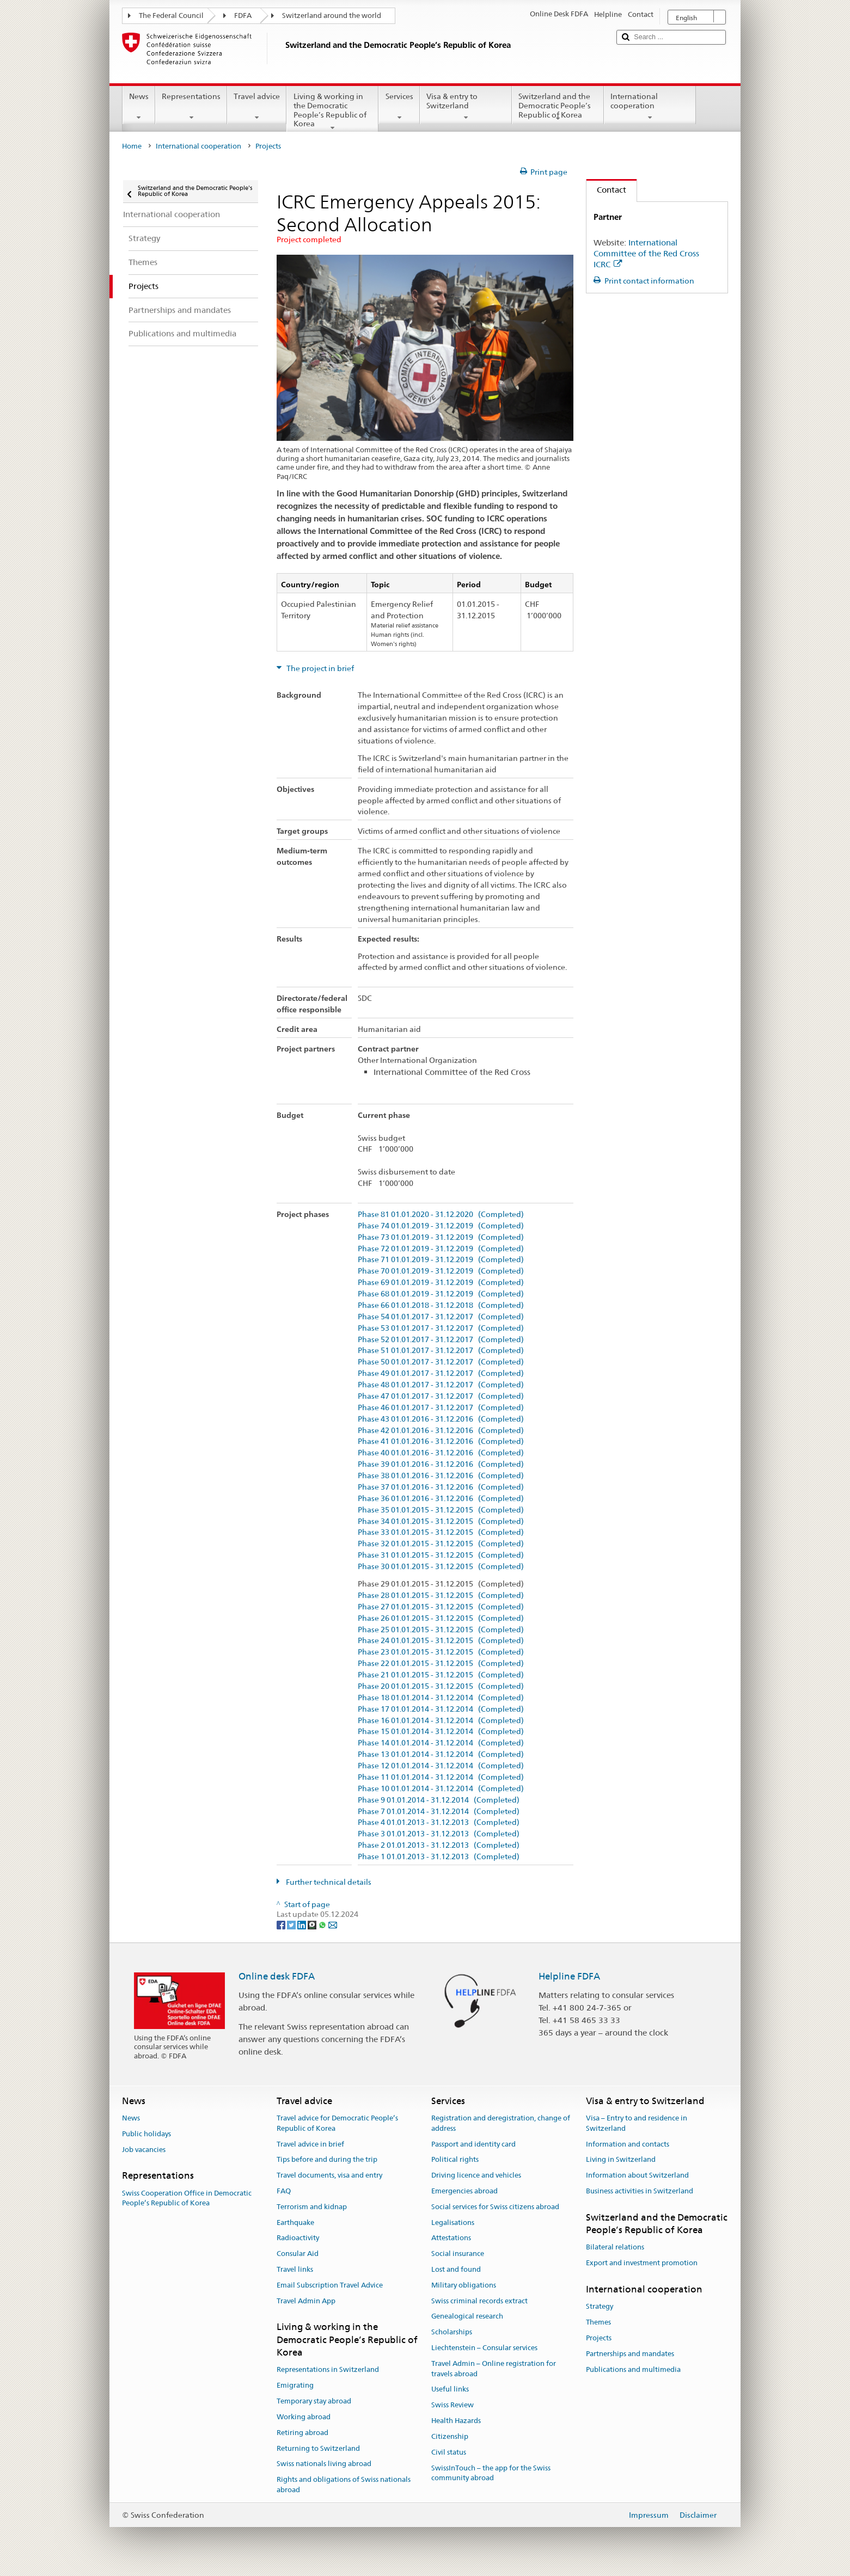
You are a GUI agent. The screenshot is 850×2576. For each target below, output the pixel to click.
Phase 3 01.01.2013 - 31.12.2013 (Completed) (438, 1834)
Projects (598, 2338)
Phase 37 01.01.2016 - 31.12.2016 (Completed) (441, 1487)
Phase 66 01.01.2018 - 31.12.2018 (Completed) (441, 1305)
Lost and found (456, 2269)
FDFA (243, 15)
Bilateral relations (615, 2247)
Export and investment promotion (642, 2263)
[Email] (332, 1924)
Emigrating (295, 2386)
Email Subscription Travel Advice (330, 2285)
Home (132, 146)
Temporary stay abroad (314, 2401)
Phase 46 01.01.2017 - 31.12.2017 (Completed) (441, 1408)
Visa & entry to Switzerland (465, 106)
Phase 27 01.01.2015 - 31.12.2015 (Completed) (441, 1607)
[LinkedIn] (302, 1924)
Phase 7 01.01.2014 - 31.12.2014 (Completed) (438, 1811)
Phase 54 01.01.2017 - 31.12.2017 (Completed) (441, 1317)
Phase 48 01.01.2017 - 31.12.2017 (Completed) (441, 1385)
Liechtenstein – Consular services (484, 2348)
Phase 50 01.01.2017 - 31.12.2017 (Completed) (441, 1362)
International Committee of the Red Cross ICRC (646, 253)
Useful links (450, 2390)
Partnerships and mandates (630, 2354)
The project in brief (319, 668)
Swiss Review (452, 2405)
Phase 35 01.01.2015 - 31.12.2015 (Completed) (441, 1510)
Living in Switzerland (621, 2160)
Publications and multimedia (633, 2369)
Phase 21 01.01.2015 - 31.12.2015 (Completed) (441, 1675)
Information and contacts (627, 2144)
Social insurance (457, 2253)
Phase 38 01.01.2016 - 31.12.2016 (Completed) (441, 1476)
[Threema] (313, 1924)
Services (399, 106)
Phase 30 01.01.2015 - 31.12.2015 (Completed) (441, 1567)
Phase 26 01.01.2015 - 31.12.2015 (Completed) (441, 1618)
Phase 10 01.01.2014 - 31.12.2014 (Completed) (441, 1789)
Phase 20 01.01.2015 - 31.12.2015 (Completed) (441, 1686)
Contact (606, 190)
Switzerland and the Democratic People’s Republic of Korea (557, 107)
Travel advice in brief (310, 2144)
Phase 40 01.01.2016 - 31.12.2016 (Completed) (441, 1453)
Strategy (599, 2307)
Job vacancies (144, 2149)
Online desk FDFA (277, 1976)
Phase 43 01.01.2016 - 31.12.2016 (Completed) (441, 1419)
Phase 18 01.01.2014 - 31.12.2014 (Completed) (441, 1698)
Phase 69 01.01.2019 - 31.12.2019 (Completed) (441, 1282)
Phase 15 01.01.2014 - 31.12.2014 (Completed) (441, 1731)
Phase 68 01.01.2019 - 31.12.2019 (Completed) (441, 1294)
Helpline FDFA (569, 1976)
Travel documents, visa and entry (329, 2175)
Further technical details (327, 1882)
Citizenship (449, 2436)
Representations (191, 106)
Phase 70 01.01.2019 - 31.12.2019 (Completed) (441, 1271)
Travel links (295, 2269)
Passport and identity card (473, 2144)
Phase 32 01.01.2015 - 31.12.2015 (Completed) (441, 1544)
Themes (598, 2322)
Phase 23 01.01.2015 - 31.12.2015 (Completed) (441, 1652)
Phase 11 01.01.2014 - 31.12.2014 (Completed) (441, 1777)
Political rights (455, 2160)
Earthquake (295, 2222)
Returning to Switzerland (318, 2448)
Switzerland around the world (331, 15)
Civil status (448, 2452)
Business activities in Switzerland (639, 2191)
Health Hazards (456, 2421)
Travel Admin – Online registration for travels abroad (493, 2368)
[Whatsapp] (323, 1924)
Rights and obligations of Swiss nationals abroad (344, 2484)
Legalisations (452, 2222)
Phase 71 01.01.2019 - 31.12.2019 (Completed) (441, 1260)
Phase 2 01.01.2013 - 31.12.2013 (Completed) (438, 1845)
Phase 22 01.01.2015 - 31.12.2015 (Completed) (441, 1663)
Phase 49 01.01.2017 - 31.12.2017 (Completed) (441, 1373)
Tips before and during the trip (327, 2160)
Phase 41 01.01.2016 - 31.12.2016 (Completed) (441, 1441)
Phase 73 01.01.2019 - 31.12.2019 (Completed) (441, 1237)
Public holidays (146, 2134)
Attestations (451, 2238)
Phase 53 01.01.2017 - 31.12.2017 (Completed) (441, 1328)
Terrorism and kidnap (312, 2207)
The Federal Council (171, 15)
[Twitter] (292, 1924)
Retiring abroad (302, 2433)
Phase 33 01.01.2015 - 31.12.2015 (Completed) (441, 1532)
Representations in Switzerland (328, 2370)
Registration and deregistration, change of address (500, 2123)
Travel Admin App (306, 2301)
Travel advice (257, 106)
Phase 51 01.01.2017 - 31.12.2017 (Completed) (441, 1351)
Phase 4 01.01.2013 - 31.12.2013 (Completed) (438, 1822)
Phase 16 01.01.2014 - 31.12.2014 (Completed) (441, 1721)
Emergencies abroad (464, 2191)
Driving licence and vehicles (476, 2175)
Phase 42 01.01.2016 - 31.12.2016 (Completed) (441, 1431)
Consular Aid (298, 2253)
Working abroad (304, 2417)
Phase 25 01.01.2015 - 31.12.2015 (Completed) (441, 1630)
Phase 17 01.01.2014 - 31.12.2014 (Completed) (441, 1709)
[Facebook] (282, 1924)
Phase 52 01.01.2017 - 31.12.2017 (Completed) (441, 1340)
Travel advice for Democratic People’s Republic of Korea (337, 2123)
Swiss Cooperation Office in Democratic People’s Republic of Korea (187, 2198)
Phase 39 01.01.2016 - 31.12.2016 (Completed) (441, 1464)
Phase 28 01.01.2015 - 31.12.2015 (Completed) (441, 1595)
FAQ (284, 2191)
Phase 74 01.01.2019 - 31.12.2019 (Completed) (441, 1226)
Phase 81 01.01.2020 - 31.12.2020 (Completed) (441, 1214)
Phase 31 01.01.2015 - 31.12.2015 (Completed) (441, 1555)
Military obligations (463, 2285)
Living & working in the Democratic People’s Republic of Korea (332, 111)
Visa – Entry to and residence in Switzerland (636, 2123)
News (139, 106)
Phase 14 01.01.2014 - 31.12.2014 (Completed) (441, 1743)
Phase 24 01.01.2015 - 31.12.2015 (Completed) (441, 1641)
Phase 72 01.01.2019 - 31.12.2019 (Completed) (441, 1249)
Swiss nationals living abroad (324, 2464)
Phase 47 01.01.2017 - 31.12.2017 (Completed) (441, 1396)
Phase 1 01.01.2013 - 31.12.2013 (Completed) (438, 1857)
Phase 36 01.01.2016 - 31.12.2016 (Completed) (441, 1499)
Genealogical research (467, 2317)
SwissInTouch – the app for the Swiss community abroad (491, 2473)
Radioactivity (298, 2238)
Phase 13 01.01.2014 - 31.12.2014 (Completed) (441, 1754)
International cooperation (649, 106)
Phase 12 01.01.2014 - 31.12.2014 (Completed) (441, 1766)
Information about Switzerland (637, 2175)
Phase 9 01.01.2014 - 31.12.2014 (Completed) (438, 1800)
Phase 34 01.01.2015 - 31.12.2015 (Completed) (441, 1521)
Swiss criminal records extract (479, 2301)
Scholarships (451, 2332)
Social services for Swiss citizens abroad (495, 2207)
